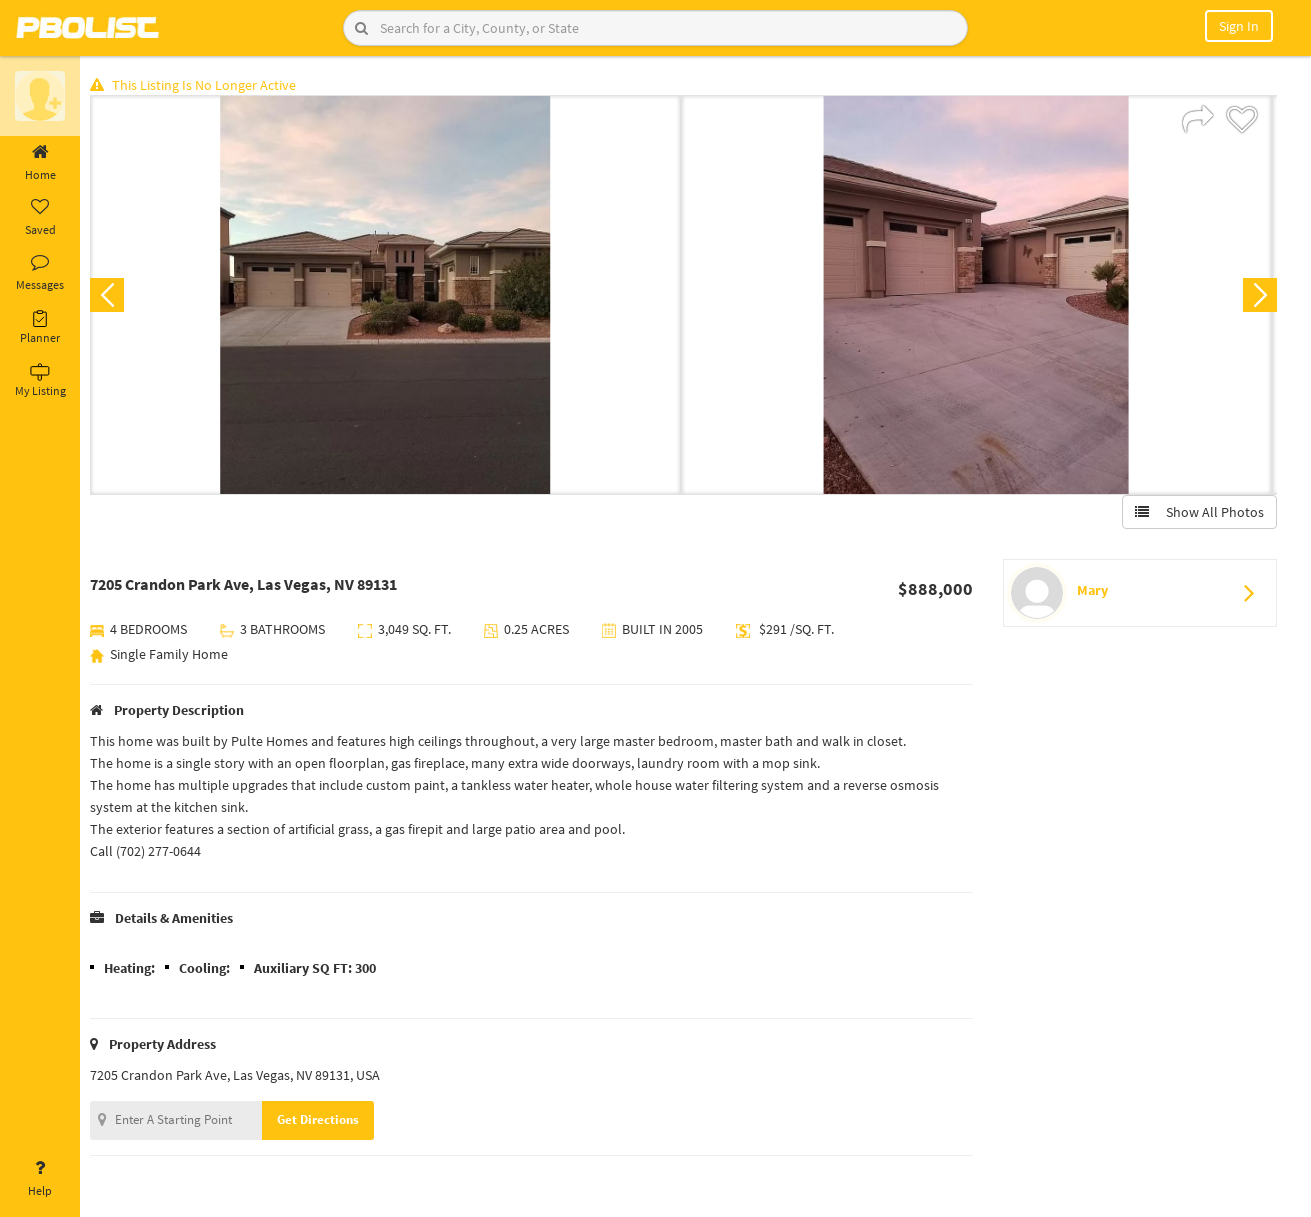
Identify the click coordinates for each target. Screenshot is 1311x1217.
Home (40, 163)
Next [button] (1259, 296)
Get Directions (323, 1120)
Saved (40, 218)
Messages (40, 273)
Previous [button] (112, 296)
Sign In (1239, 26)
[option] (390, 296)
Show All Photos (1198, 513)
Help (40, 1179)
